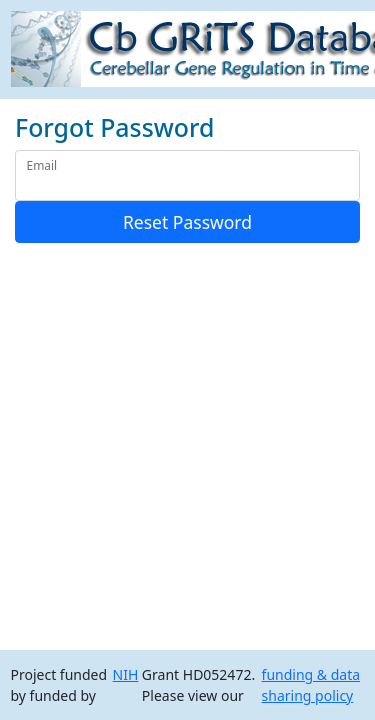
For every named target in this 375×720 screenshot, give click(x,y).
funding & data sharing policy (311, 685)
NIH (126, 674)
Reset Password (187, 222)
